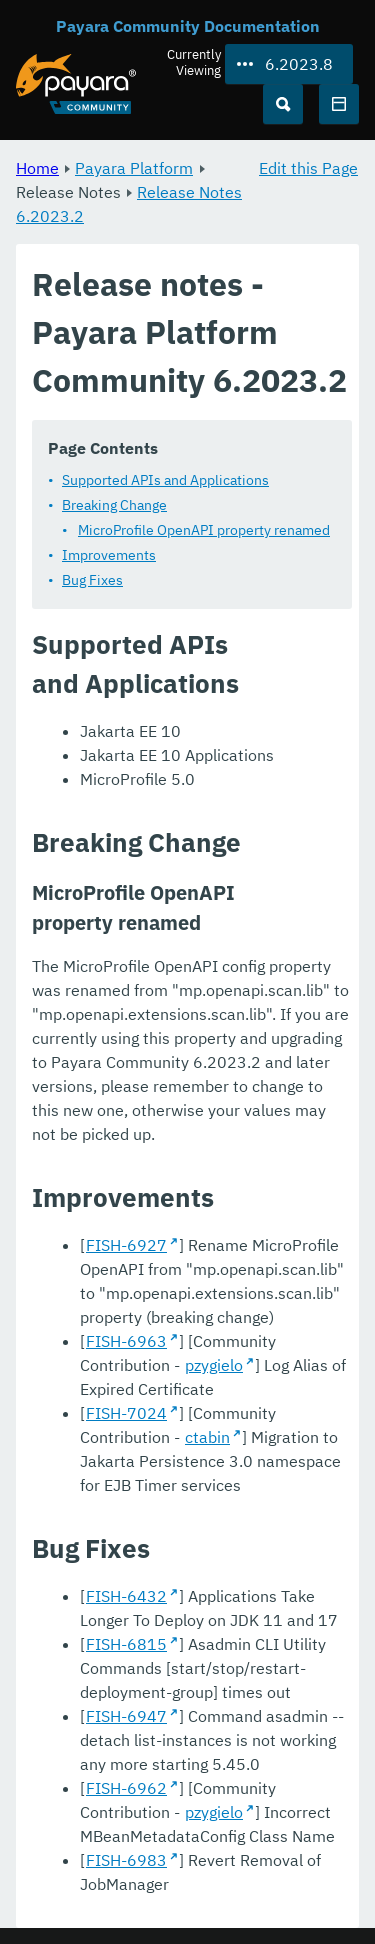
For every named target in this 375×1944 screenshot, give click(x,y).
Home (37, 168)
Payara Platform (134, 168)
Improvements (109, 555)
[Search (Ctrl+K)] (283, 104)
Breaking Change (114, 505)
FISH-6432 (126, 1596)
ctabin (207, 1437)
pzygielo (214, 1365)
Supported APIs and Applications (165, 480)
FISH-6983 (126, 1860)
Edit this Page (308, 168)
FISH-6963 (126, 1341)
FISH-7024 (126, 1413)
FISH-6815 (126, 1644)
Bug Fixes (92, 580)
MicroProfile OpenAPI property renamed (204, 530)
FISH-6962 (126, 1788)
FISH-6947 (126, 1716)
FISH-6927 (126, 1245)
